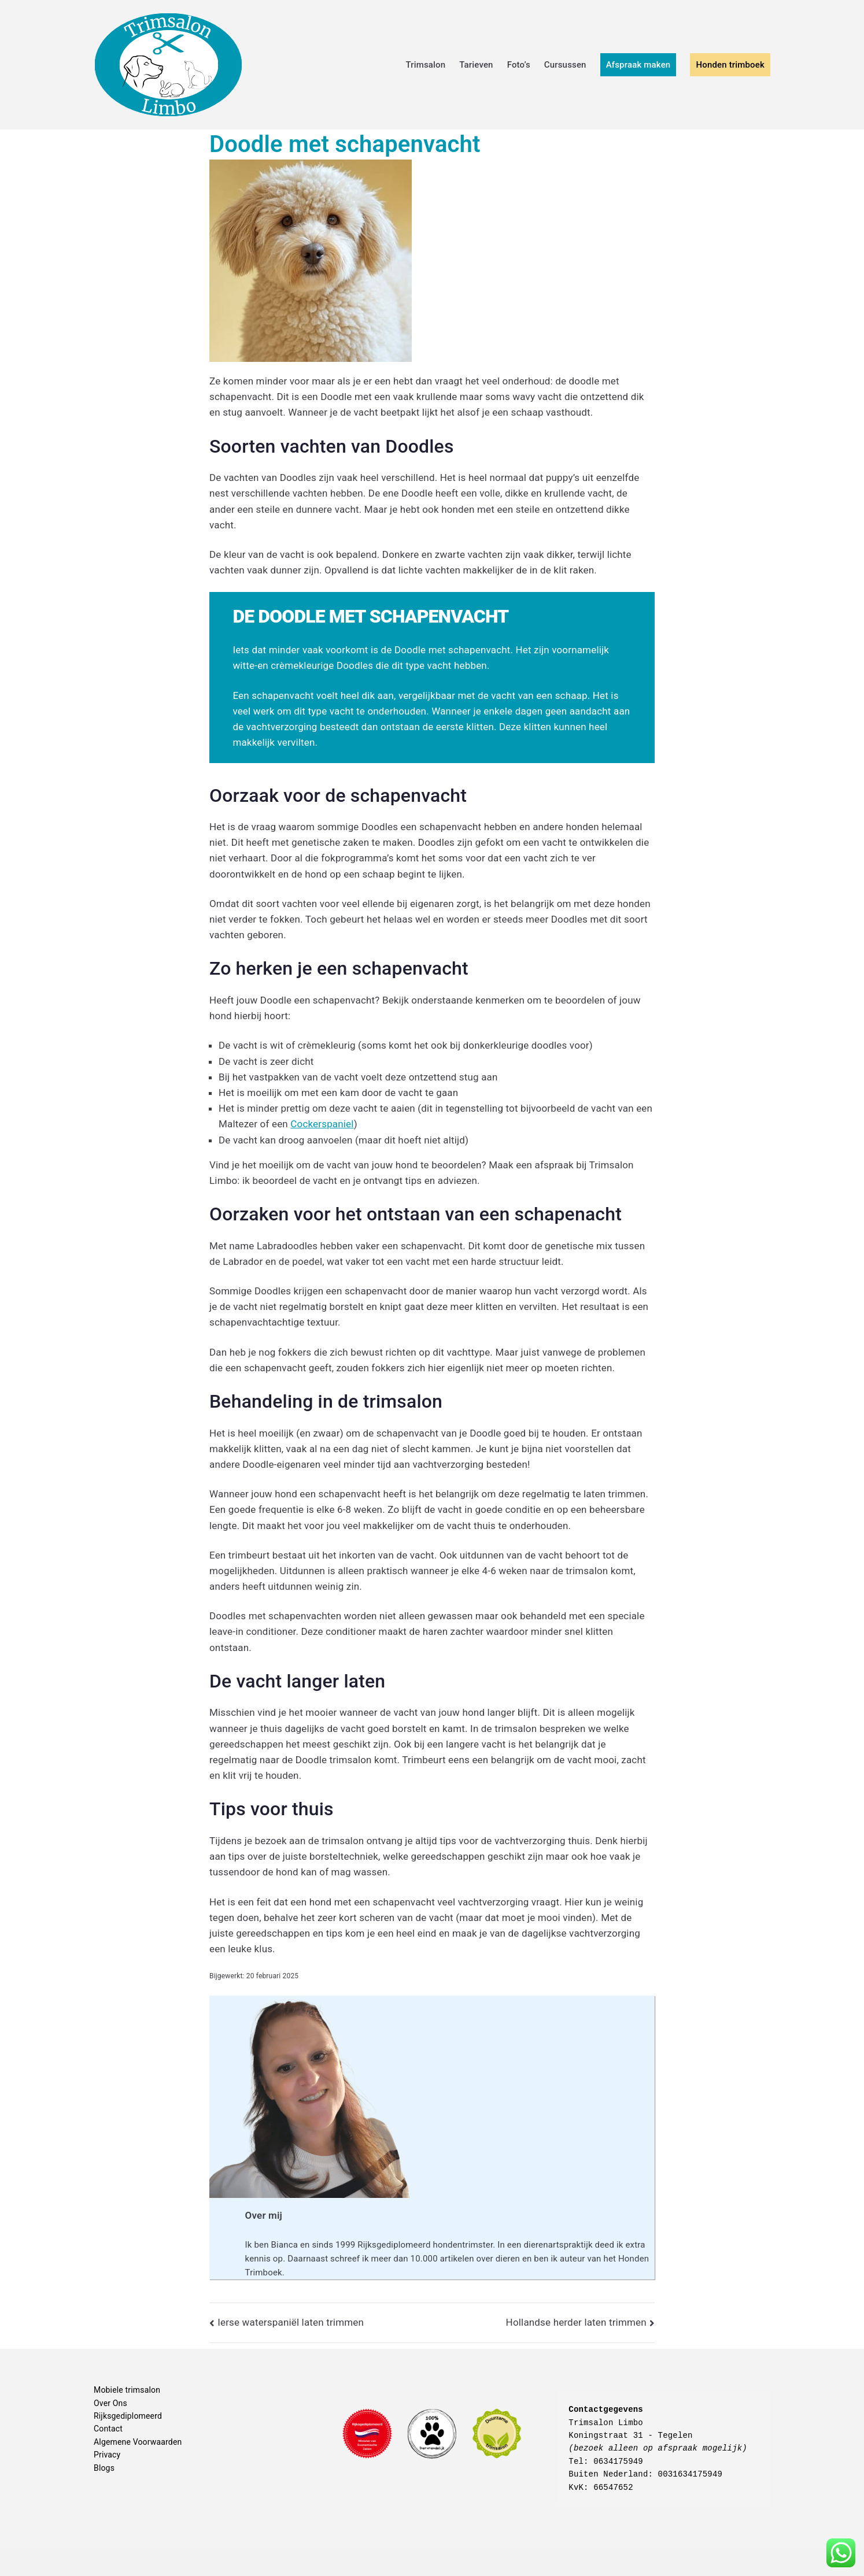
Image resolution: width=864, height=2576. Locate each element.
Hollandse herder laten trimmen (576, 2322)
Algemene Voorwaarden (138, 2442)
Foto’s (518, 65)
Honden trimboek (730, 65)
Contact (108, 2428)
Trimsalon (425, 65)
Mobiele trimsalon (127, 2389)
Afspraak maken (638, 65)
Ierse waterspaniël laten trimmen (290, 2322)
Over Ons (110, 2403)
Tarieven (476, 65)
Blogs (104, 2468)
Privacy (107, 2454)
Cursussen (565, 65)
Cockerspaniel (321, 1124)
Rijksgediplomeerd (128, 2415)
